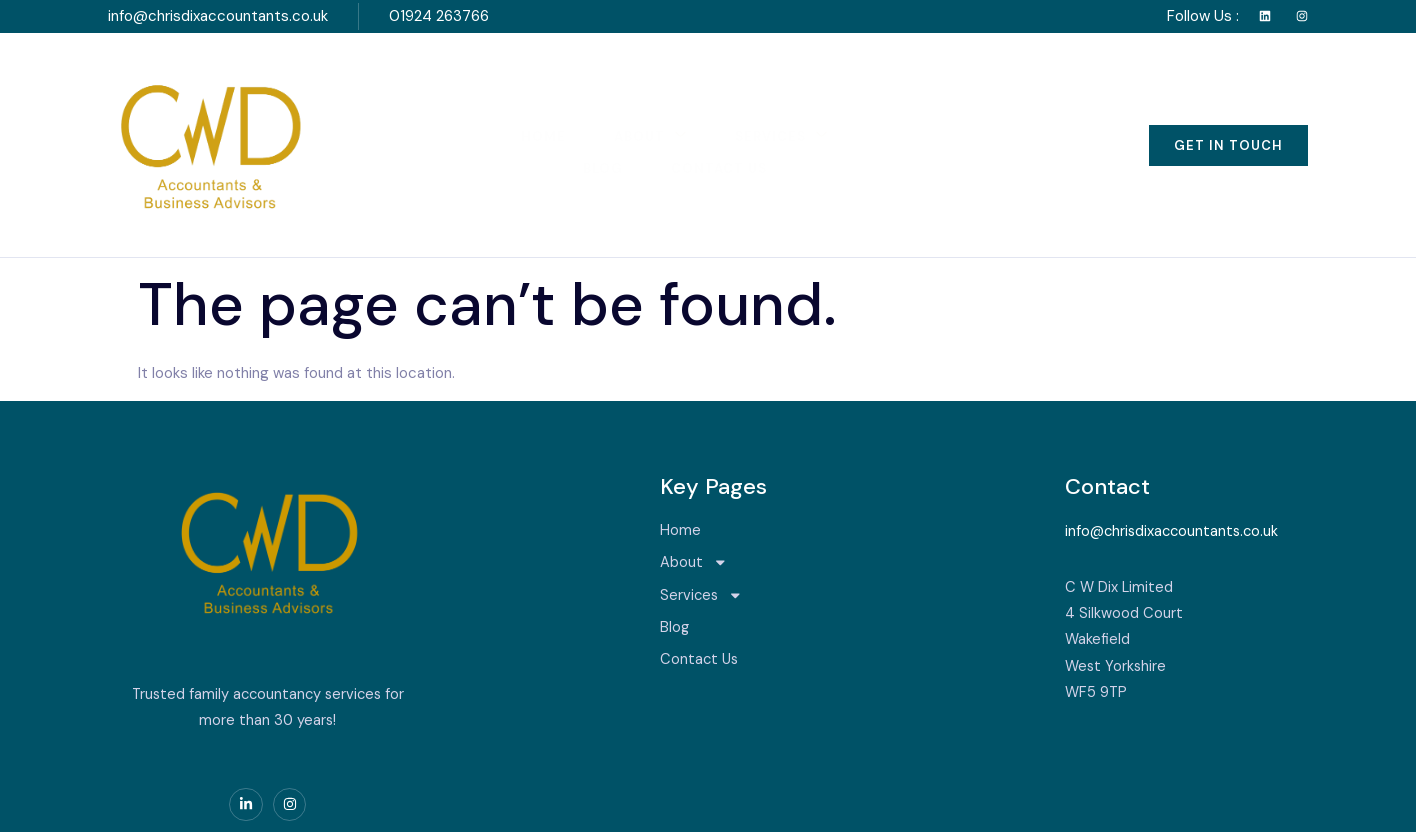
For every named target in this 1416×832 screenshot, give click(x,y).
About (566, 105)
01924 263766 (439, 16)
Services (699, 105)
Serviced (226, 804)
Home (457, 106)
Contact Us (934, 106)
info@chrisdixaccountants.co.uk (218, 16)
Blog (816, 106)
